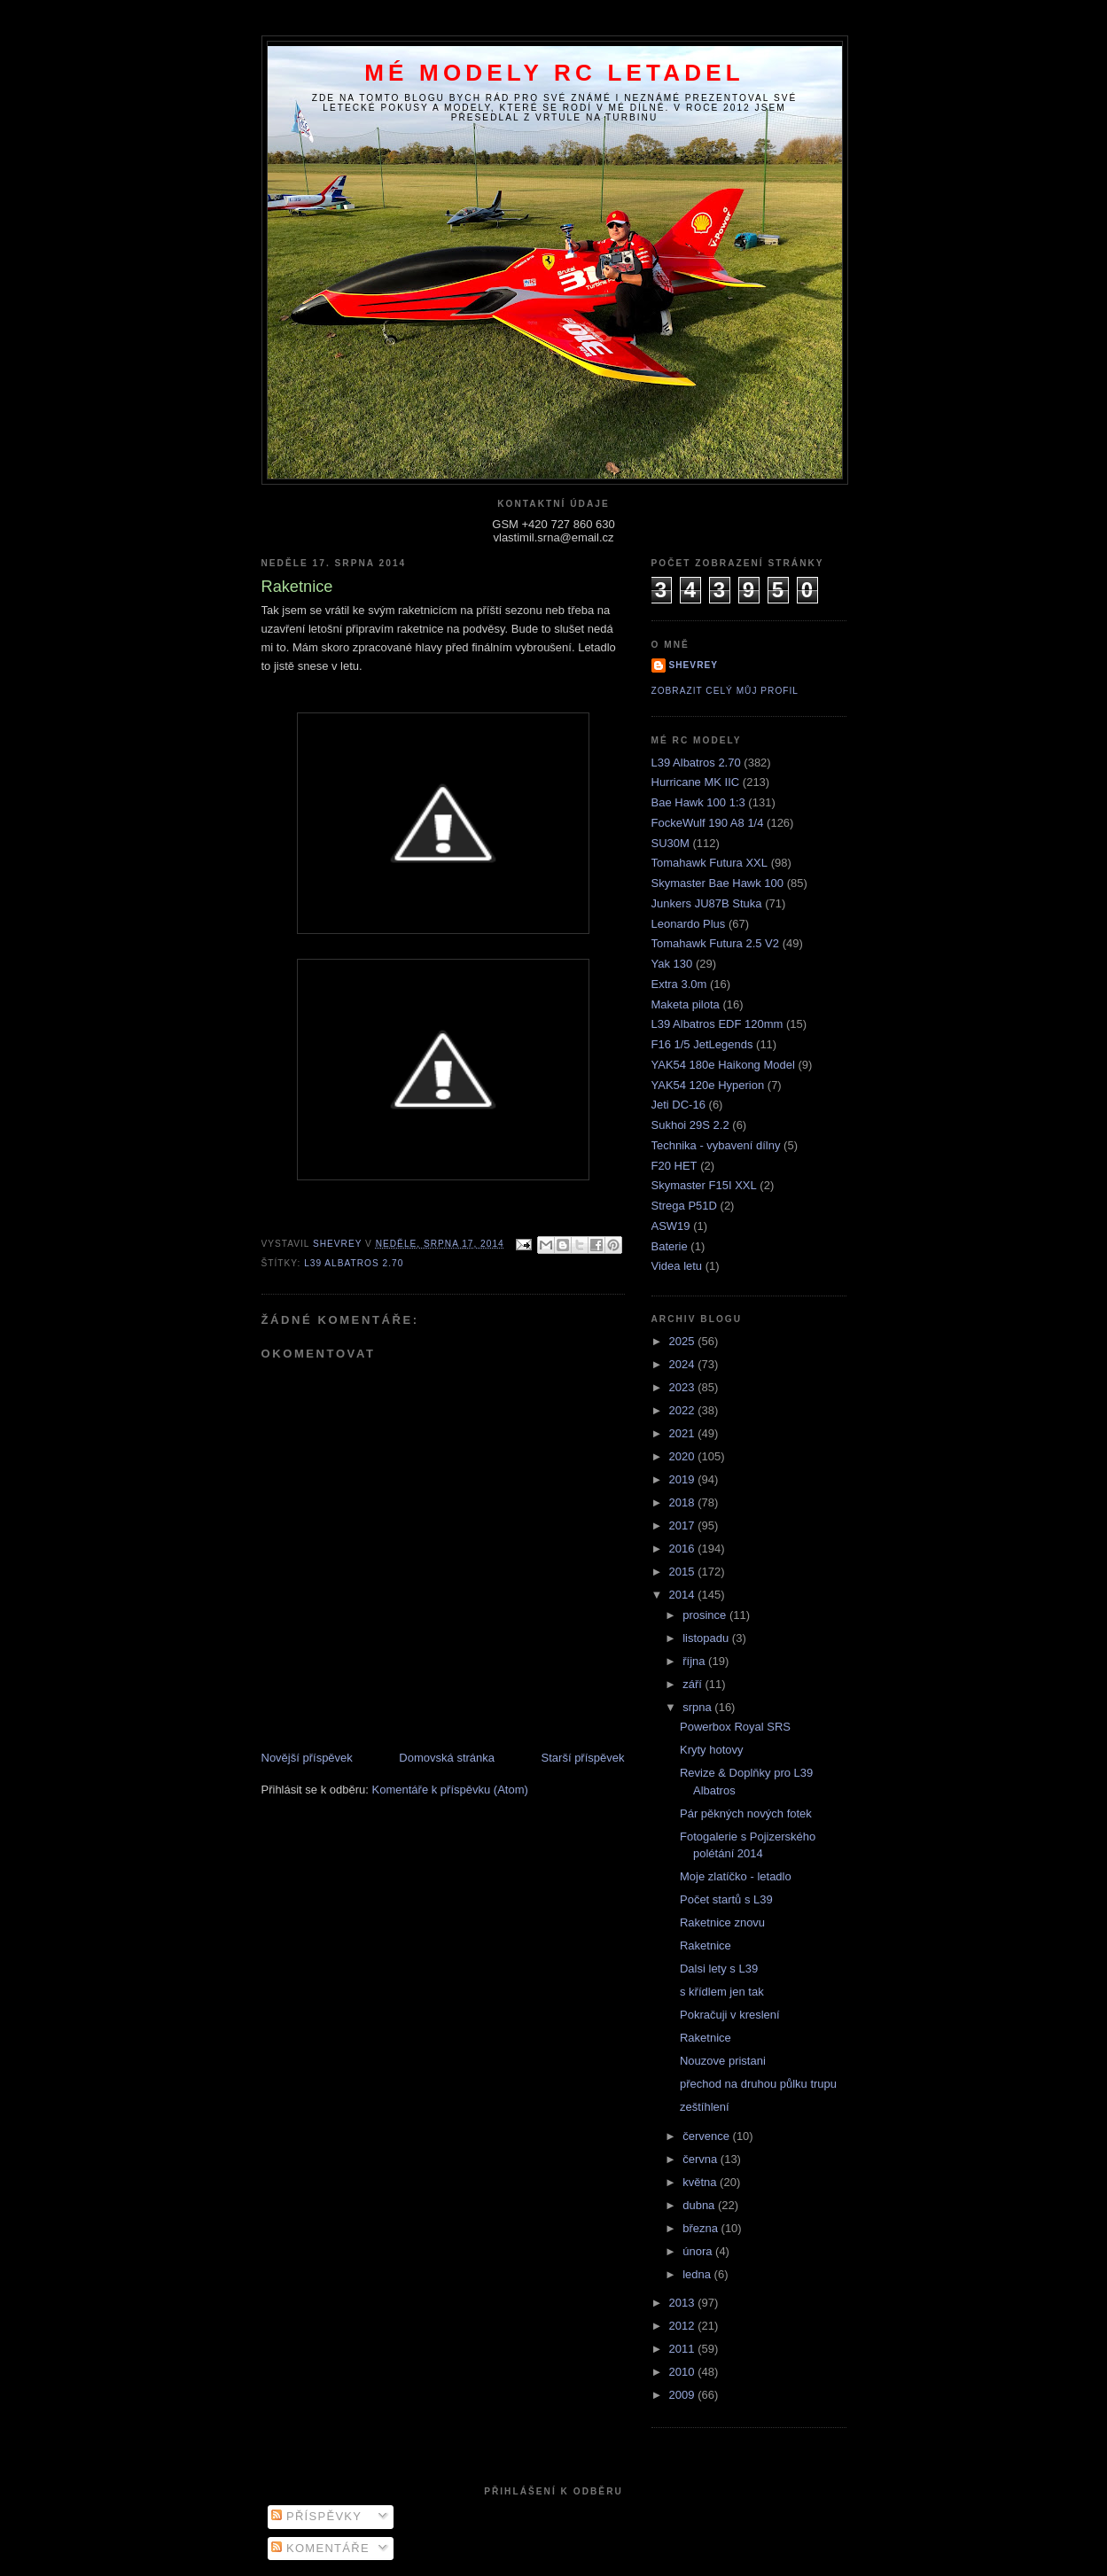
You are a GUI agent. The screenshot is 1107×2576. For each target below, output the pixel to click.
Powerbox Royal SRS (735, 1726)
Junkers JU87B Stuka (706, 903)
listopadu (707, 1638)
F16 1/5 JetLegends (702, 1044)
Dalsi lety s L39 (719, 1968)
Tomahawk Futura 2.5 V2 (715, 943)
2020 (683, 1456)
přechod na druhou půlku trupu (758, 2083)
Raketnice (705, 1945)
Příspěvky (316, 2516)
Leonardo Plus (688, 923)
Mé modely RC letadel (554, 72)
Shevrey (694, 665)
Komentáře (320, 2548)
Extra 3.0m (679, 984)
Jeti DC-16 (678, 1104)
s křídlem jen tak (722, 1991)
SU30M (670, 843)
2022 (683, 1410)
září (693, 1684)
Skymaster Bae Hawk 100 (717, 883)
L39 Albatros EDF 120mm (717, 1024)
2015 (683, 1571)
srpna (698, 1707)
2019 (683, 1479)
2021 (683, 1433)
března (701, 2228)
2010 (683, 2371)
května (701, 2182)
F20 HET (674, 1165)
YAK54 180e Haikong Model (723, 1064)
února (698, 2251)
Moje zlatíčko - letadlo (735, 1876)
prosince (705, 1615)
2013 (683, 2302)
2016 (683, 1548)
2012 (683, 2325)
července (707, 2136)
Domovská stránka (447, 1757)
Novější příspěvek (307, 1757)
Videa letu (677, 1265)
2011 (683, 2348)
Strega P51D (684, 1205)
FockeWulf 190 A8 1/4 (707, 822)
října (695, 1661)
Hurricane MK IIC (695, 782)
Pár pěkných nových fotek (746, 1813)
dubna (700, 2205)
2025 (683, 1341)
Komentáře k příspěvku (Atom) (450, 1789)
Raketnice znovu (722, 1922)
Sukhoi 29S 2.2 (690, 1125)
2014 (683, 1594)
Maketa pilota (685, 1004)
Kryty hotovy (712, 1749)
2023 (683, 1387)
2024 (683, 1364)
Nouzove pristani (723, 2060)
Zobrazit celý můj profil (725, 691)
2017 (683, 1525)
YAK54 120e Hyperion (708, 1085)
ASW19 (670, 1226)
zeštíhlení (704, 2106)
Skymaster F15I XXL (704, 1185)
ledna (697, 2274)
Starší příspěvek (583, 1757)
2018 (683, 1502)
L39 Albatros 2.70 (353, 1263)
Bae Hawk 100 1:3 (698, 802)
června (701, 2159)
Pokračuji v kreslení (730, 2014)
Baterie (669, 1246)
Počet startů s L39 (726, 1899)
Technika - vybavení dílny (716, 1145)
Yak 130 (672, 963)
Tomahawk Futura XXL (709, 862)
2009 (683, 2394)
